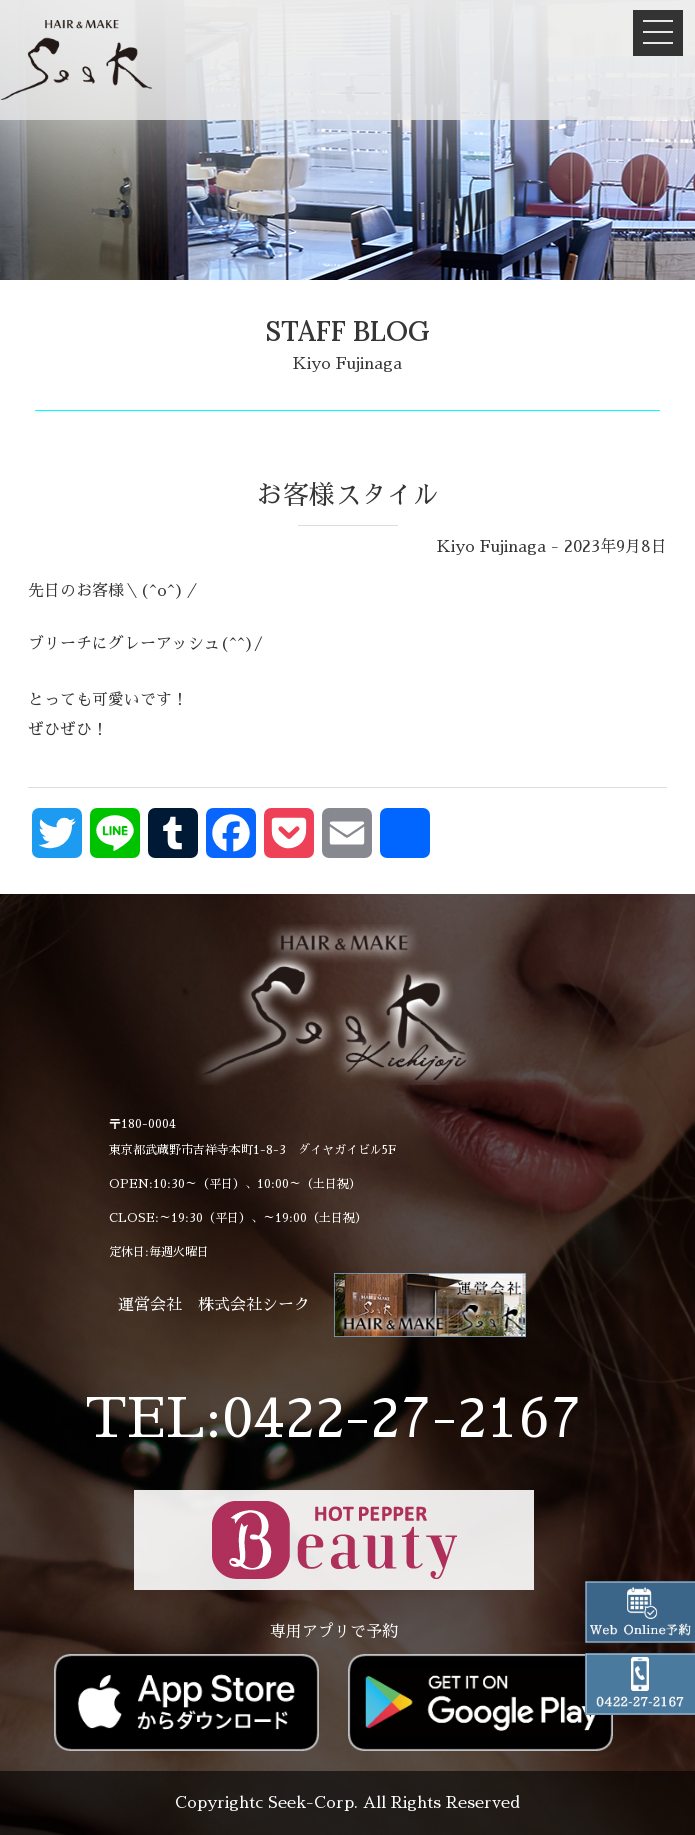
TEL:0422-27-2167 (333, 1418)
